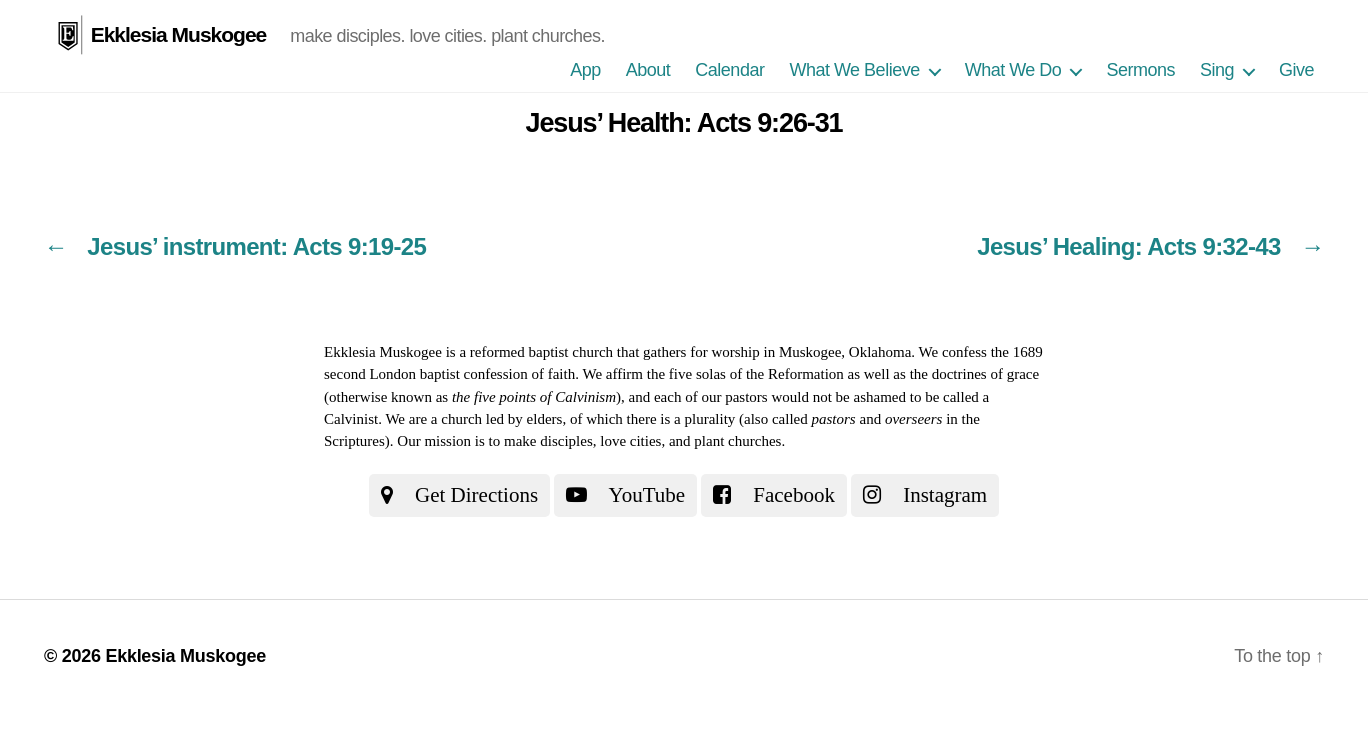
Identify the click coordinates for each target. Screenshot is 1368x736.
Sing (1217, 70)
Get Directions (459, 495)
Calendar (729, 70)
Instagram (925, 495)
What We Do (1013, 70)
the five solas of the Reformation (745, 374)
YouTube (625, 495)
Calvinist (351, 419)
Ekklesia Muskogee (179, 34)
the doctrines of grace (975, 374)
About (648, 70)
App (585, 70)
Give (1296, 70)
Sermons (1140, 70)
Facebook (774, 495)
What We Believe (854, 70)
